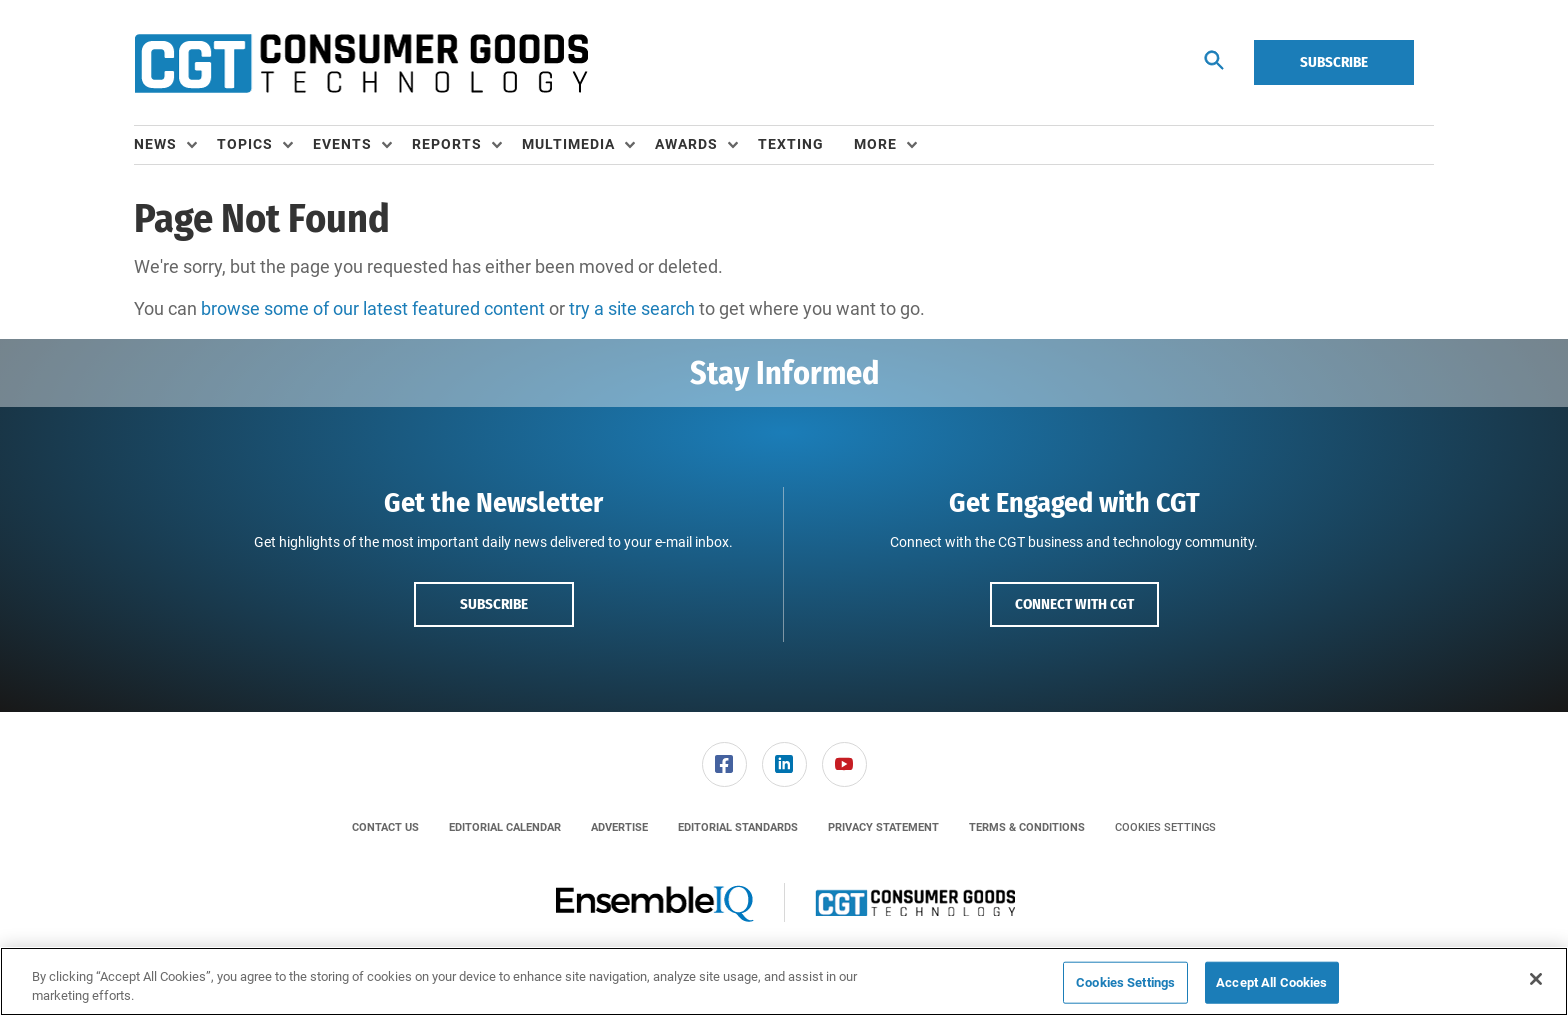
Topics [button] (245, 144)
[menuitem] (175, 145)
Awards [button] (686, 144)
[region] (784, 981)
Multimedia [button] (568, 144)
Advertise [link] (619, 827)
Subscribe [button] (494, 604)
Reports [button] (447, 144)
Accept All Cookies (1271, 982)
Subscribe (1334, 62)
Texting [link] (791, 144)
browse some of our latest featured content (373, 308)
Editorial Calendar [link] (505, 827)
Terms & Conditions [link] (1027, 827)
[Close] (1536, 979)
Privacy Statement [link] (883, 827)
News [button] (155, 144)
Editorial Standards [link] (738, 827)
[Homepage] (361, 63)
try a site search (632, 308)
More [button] (875, 144)
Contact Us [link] (385, 827)
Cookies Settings (1165, 827)
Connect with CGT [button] (1074, 604)
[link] (724, 764)
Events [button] (342, 144)
